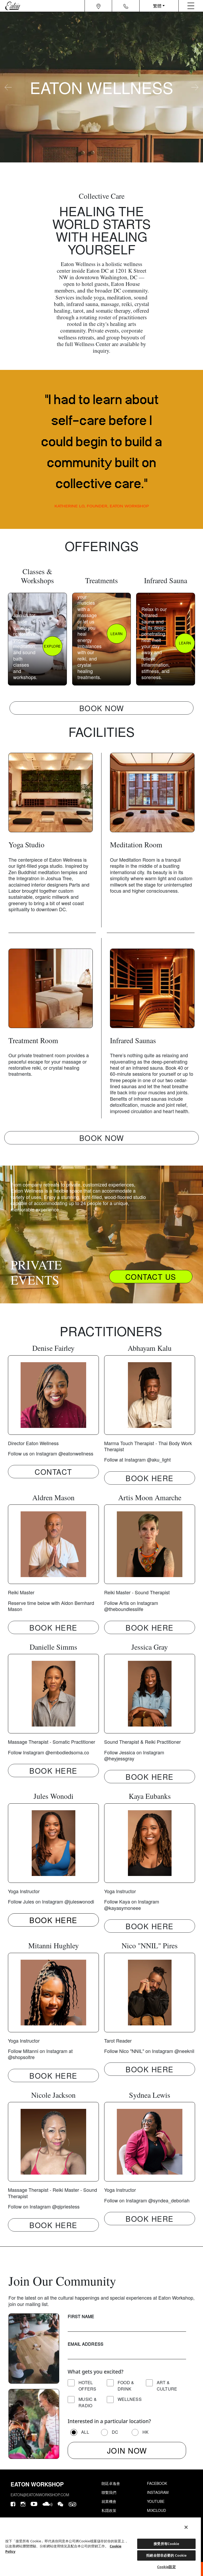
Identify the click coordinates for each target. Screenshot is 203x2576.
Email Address (85, 2344)
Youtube (155, 2501)
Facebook (157, 2483)
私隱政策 (109, 2510)
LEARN (116, 633)
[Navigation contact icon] (125, 6)
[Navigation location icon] (98, 6)
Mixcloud (156, 2510)
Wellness (130, 2399)
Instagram (158, 2492)
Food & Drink (126, 2385)
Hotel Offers (87, 2385)
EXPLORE (52, 646)
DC (115, 2432)
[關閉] (186, 2527)
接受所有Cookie (166, 2543)
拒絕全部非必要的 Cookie (166, 2555)
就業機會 (109, 2501)
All (85, 2432)
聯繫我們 (109, 2492)
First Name (81, 2316)
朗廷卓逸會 (111, 2483)
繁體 (157, 6)
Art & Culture (167, 2385)
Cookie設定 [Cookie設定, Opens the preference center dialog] (166, 2566)
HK (145, 2432)
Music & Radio (88, 2402)
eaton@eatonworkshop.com (40, 2495)
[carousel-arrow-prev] (8, 87)
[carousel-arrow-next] (195, 87)
